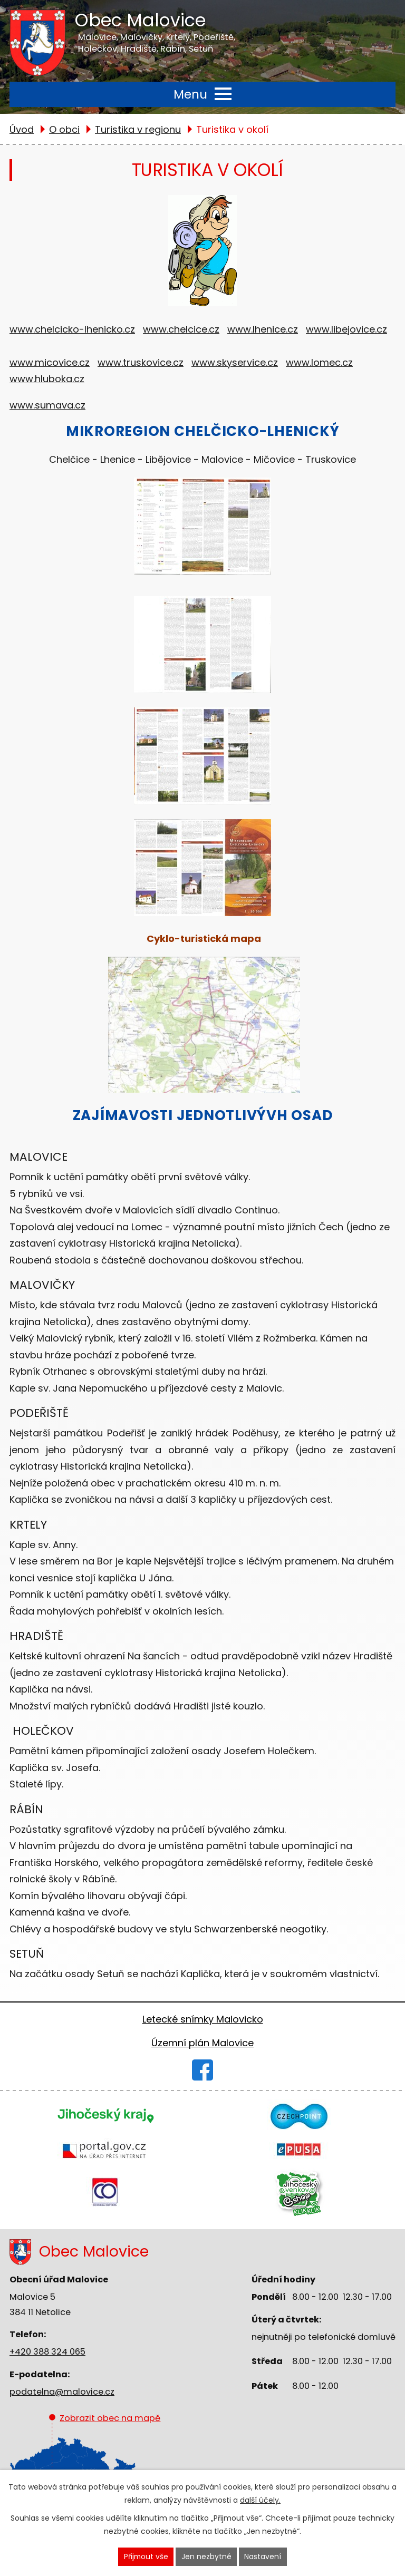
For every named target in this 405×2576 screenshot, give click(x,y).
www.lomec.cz (319, 362)
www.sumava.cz (47, 405)
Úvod (21, 129)
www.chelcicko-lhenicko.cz (72, 329)
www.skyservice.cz (234, 362)
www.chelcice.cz (181, 329)
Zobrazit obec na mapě (104, 2461)
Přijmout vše (146, 2556)
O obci (64, 129)
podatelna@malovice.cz (61, 2392)
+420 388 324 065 (47, 2352)
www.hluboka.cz (46, 378)
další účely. (260, 2500)
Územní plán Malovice (202, 2042)
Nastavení (263, 2556)
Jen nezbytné (207, 2556)
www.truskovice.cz (141, 362)
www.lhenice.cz (262, 329)
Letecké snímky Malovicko (202, 2019)
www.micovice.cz (49, 362)
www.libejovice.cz (346, 329)
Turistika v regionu (138, 129)
